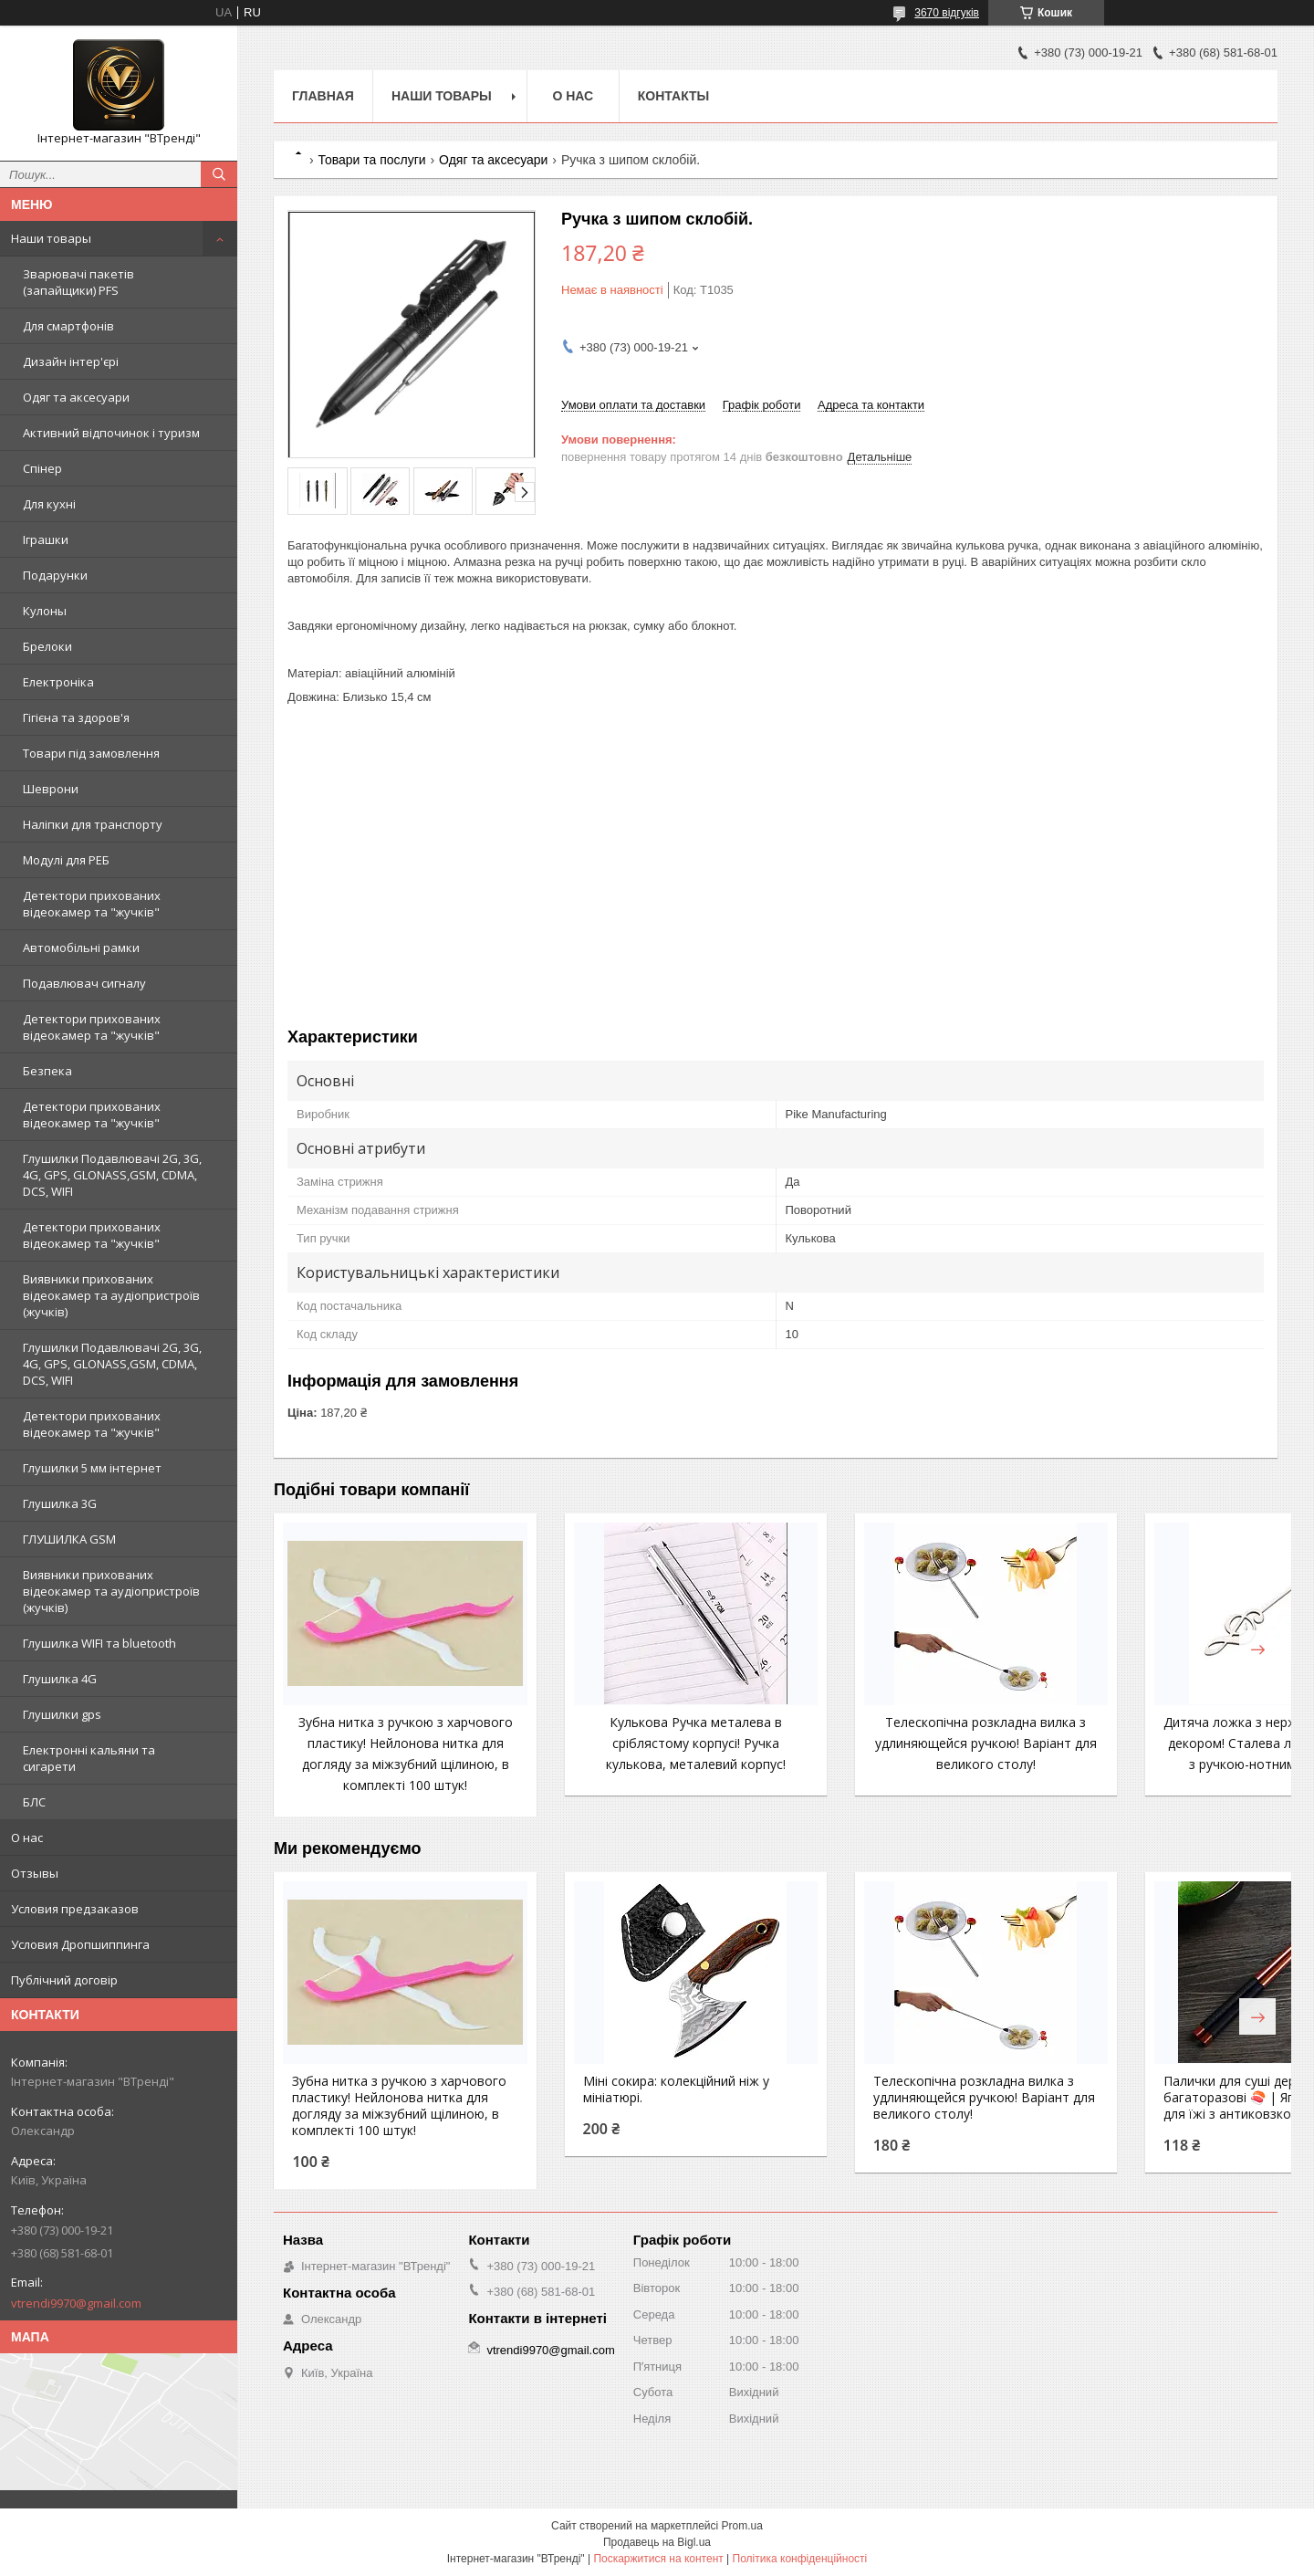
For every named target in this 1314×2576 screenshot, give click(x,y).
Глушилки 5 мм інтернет (92, 1468)
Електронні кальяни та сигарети (89, 1758)
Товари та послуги (371, 159)
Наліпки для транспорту (92, 824)
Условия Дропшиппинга (80, 1944)
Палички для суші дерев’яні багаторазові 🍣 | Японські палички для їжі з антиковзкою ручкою (1161, 2127)
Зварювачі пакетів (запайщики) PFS (78, 282)
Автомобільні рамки (81, 947)
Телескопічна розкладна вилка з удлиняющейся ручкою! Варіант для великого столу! (904, 1743)
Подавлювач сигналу (84, 983)
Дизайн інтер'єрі (71, 361)
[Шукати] (219, 174)
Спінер (42, 468)
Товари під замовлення (91, 753)
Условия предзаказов (75, 1909)
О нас (27, 1837)
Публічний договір (64, 1980)
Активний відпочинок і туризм (111, 432)
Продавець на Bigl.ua (657, 2542)
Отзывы (34, 1873)
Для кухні (49, 504)
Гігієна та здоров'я (76, 717)
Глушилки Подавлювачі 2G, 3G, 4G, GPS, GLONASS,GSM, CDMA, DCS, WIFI (112, 1174)
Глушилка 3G (60, 1503)
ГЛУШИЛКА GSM (69, 1539)
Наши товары (51, 238)
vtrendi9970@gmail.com (76, 2303)
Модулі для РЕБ (66, 860)
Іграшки (45, 539)
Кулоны (45, 610)
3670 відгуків (946, 12)
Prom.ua (742, 2525)
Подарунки (55, 575)
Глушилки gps (62, 1714)
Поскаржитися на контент (658, 2558)
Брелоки (47, 646)
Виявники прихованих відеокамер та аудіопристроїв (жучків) (111, 1295)
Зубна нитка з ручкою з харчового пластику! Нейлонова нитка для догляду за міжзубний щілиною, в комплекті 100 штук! (389, 1764)
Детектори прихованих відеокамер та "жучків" (92, 903)
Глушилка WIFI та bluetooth (99, 1643)
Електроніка (58, 682)
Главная (323, 96)
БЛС (34, 1802)
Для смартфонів (68, 326)
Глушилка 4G (60, 1678)
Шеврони (50, 788)
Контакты (673, 96)
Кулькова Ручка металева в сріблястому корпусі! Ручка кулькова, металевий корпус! (646, 1743)
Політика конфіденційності (800, 2558)
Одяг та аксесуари (76, 397)
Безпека (47, 1071)
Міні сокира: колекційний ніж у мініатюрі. (643, 2110)
